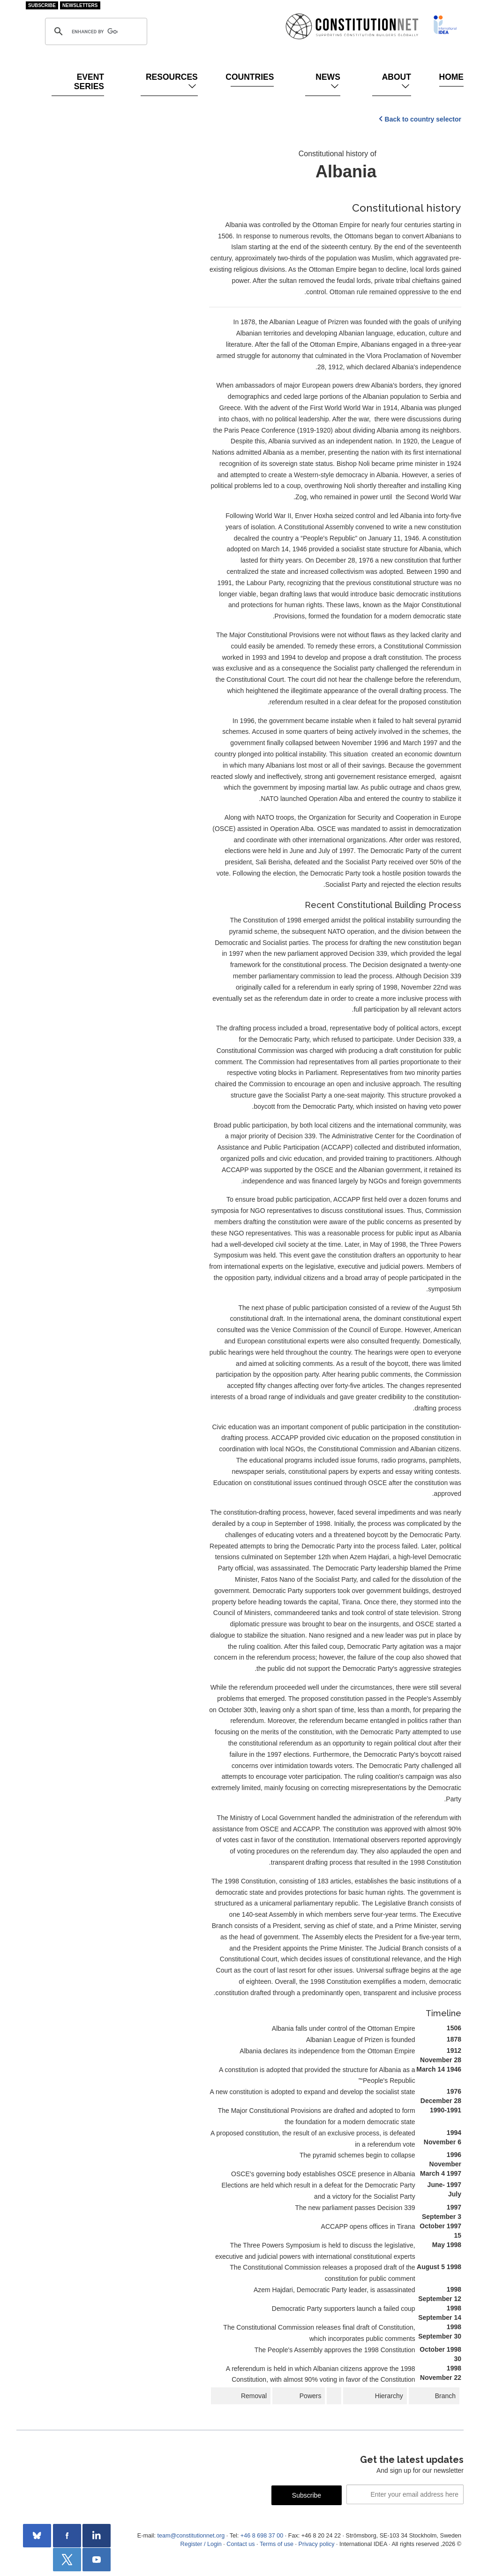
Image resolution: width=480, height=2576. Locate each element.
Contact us (240, 2544)
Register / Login (201, 2544)
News (327, 81)
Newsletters (80, 5)
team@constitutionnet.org (191, 2535)
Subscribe (42, 5)
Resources (172, 81)
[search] (95, 31)
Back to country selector (423, 119)
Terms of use (276, 2544)
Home (451, 77)
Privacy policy (317, 2544)
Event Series (89, 81)
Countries (252, 77)
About (396, 81)
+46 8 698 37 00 (261, 2535)
